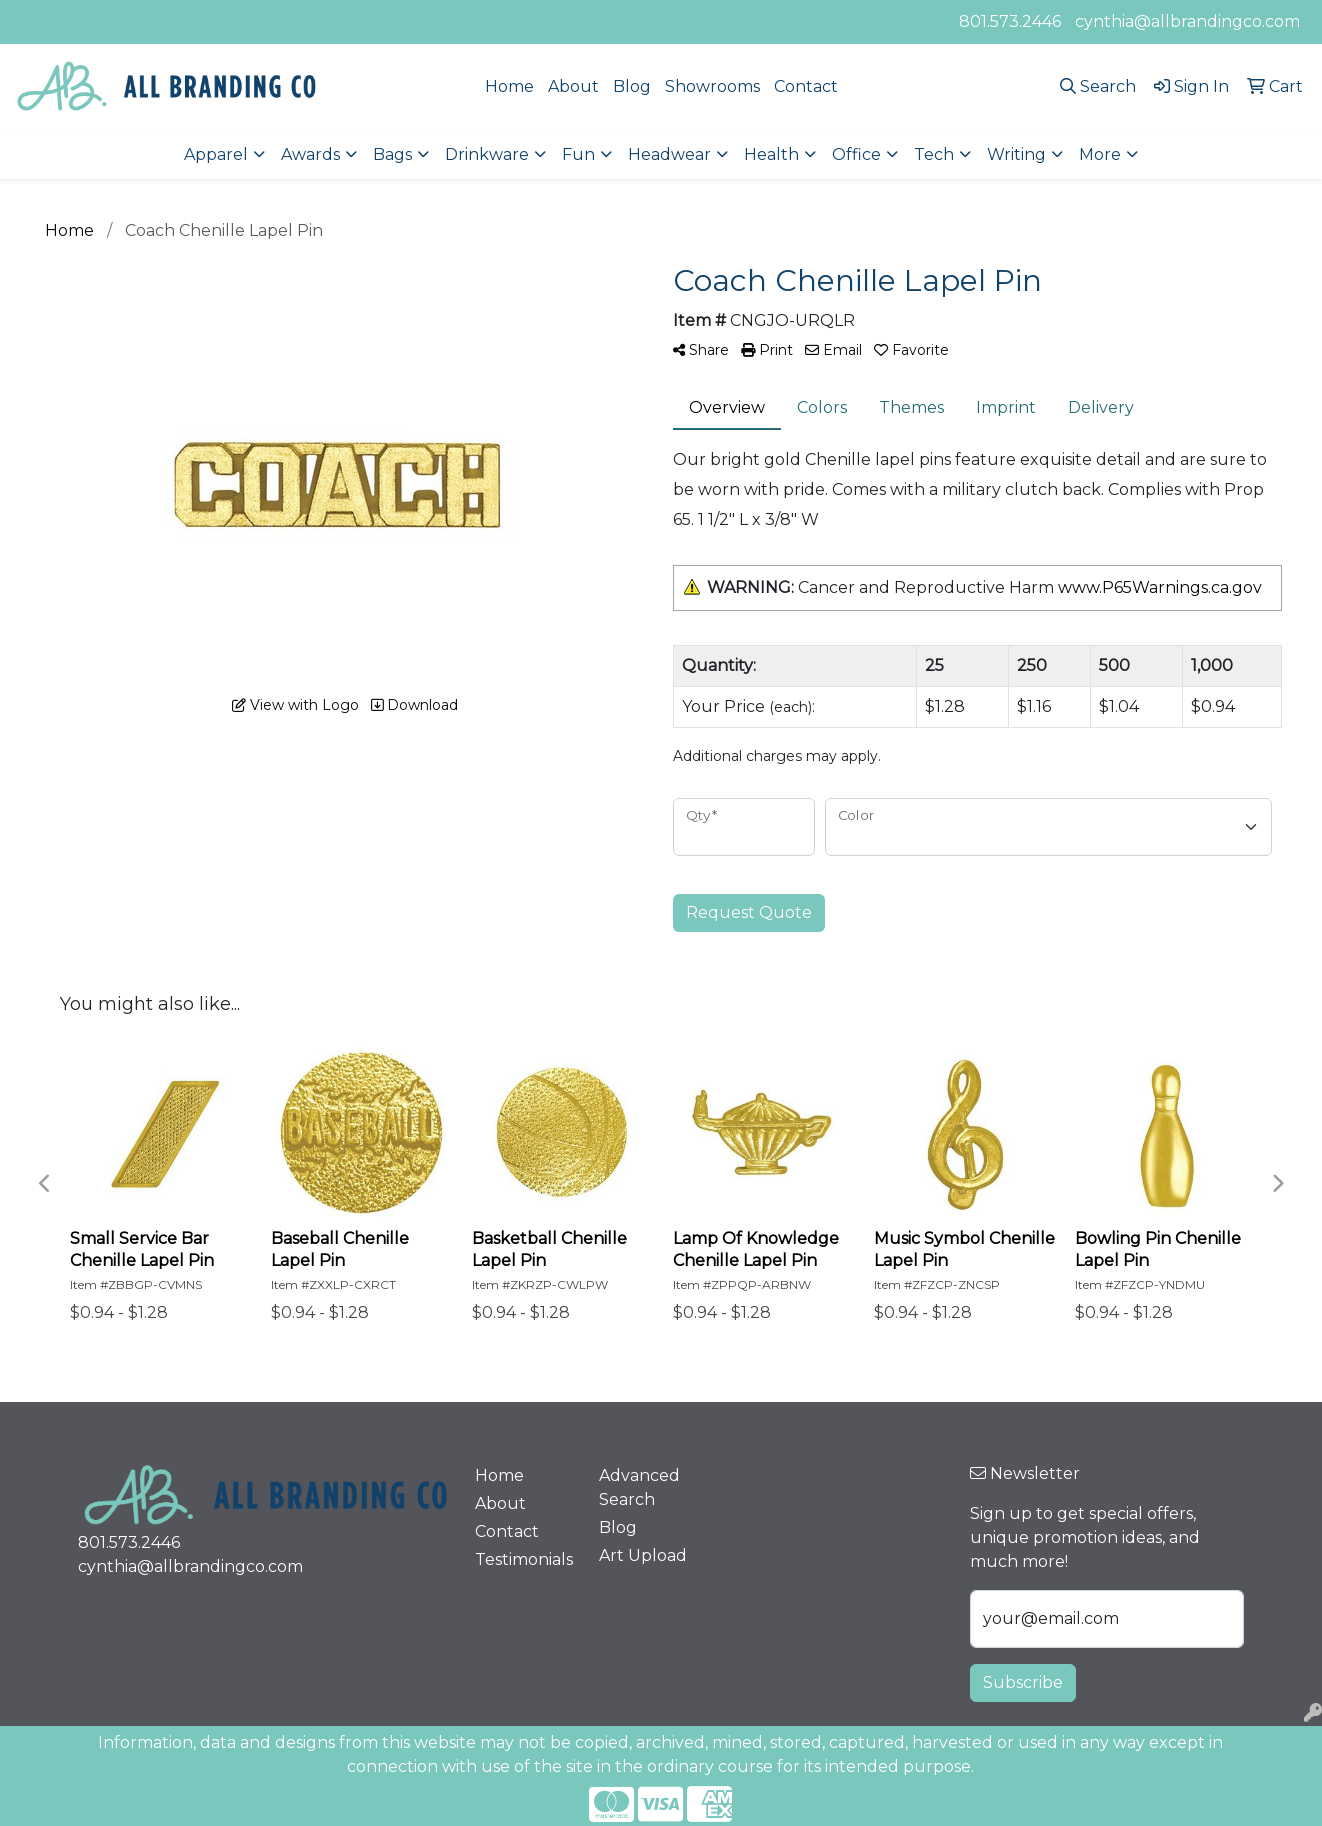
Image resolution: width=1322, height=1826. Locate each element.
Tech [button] (934, 154)
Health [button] (771, 154)
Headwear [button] (669, 154)
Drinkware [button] (487, 154)
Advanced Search (639, 1487)
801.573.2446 (1010, 21)
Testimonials (524, 1559)
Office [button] (856, 154)
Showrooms (712, 86)
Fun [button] (578, 154)
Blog (632, 86)
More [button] (1100, 154)
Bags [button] (392, 154)
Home (509, 86)
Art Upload (643, 1555)
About (573, 86)
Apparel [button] (216, 154)
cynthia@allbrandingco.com (1187, 21)
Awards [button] (310, 154)
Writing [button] (1016, 154)
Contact (806, 86)
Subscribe (1023, 1682)
